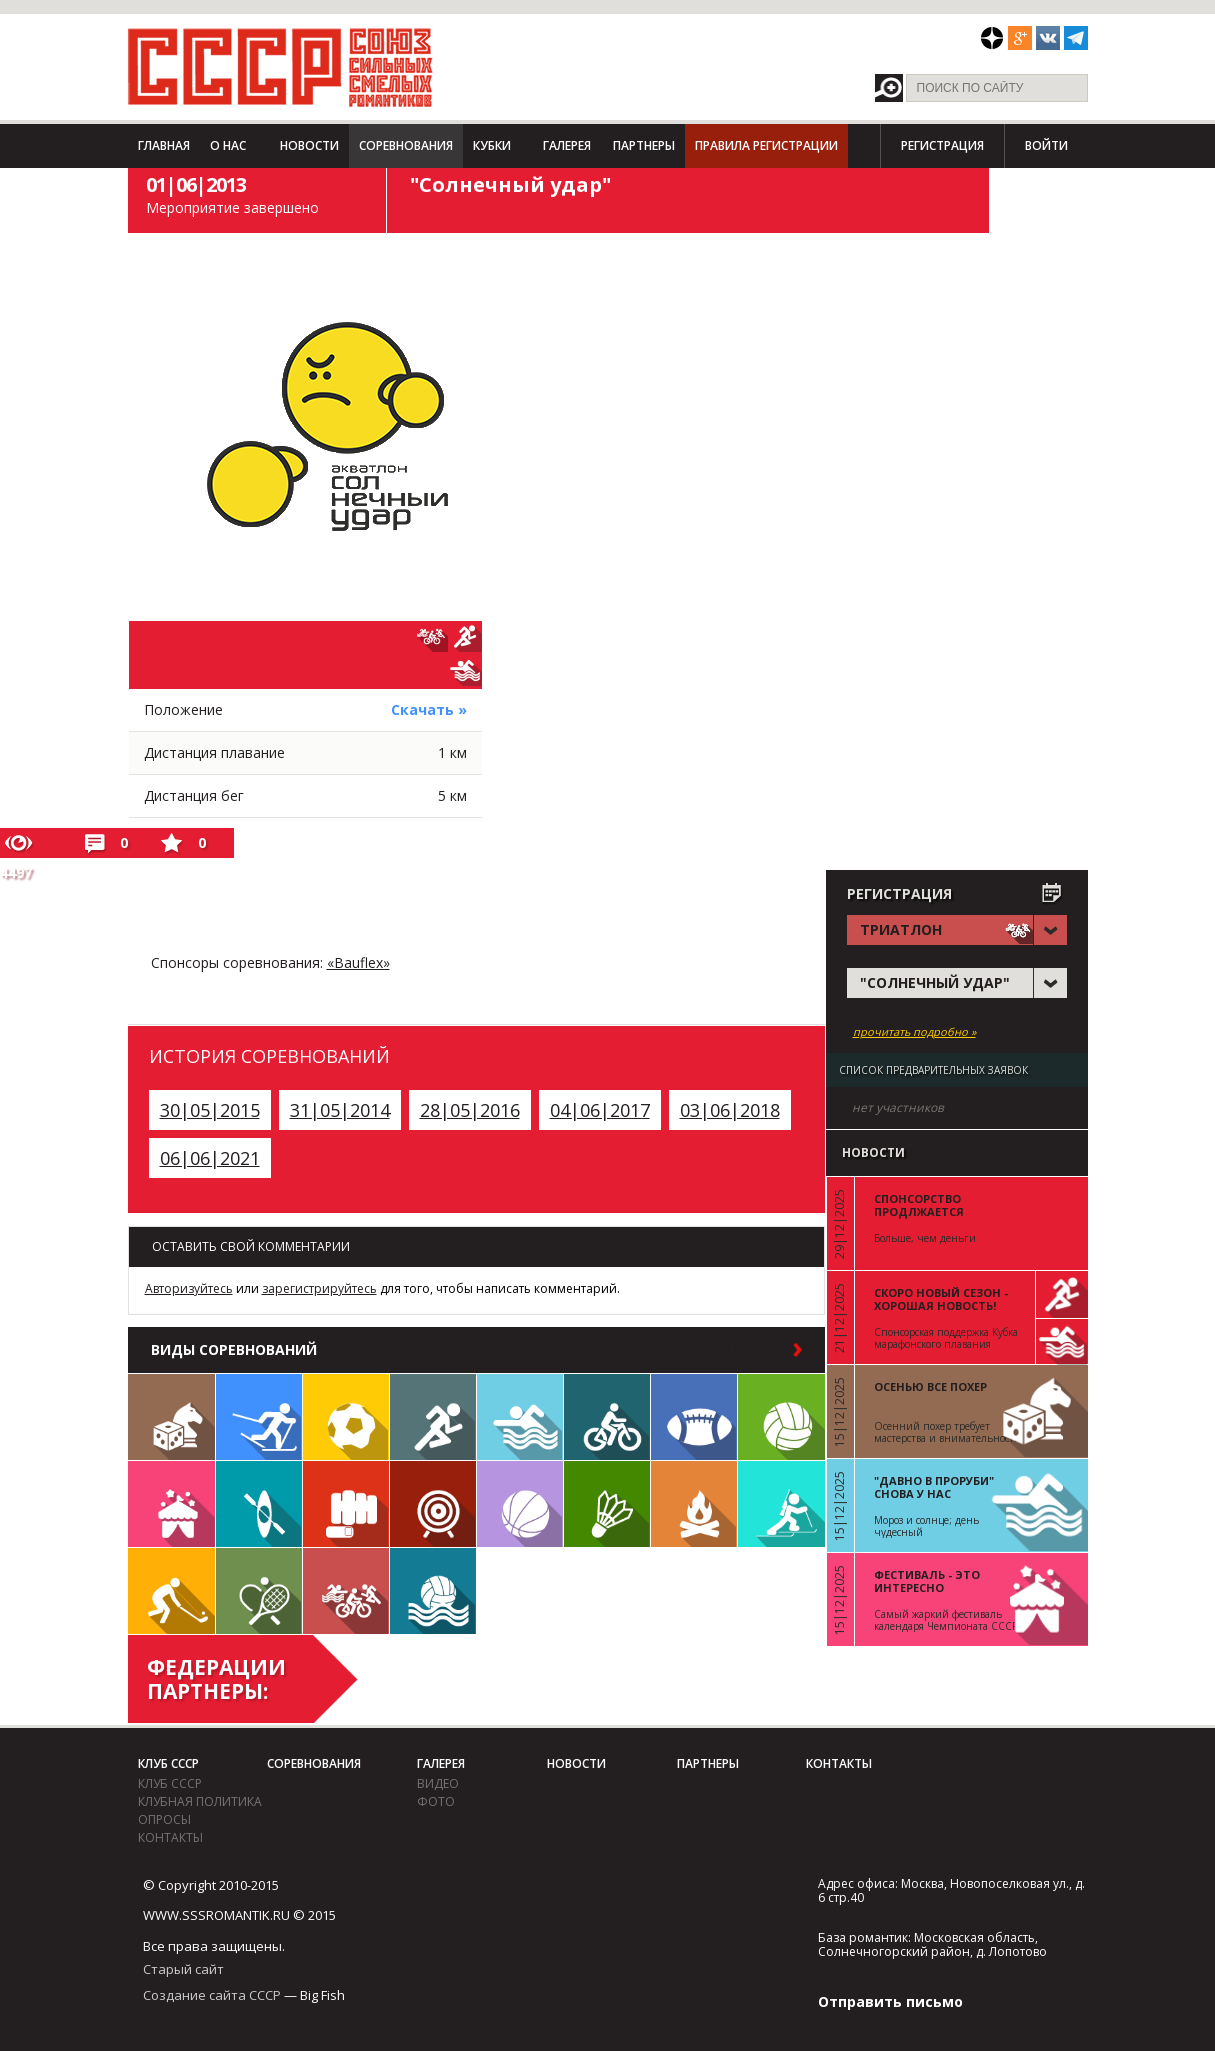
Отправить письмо (890, 2001)
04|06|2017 (600, 1110)
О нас (228, 145)
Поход (694, 1504)
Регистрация (942, 145)
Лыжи (259, 1417)
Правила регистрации (766, 145)
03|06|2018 (730, 1110)
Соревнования (406, 145)
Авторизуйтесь (189, 1288)
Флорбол (171, 1591)
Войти (1046, 145)
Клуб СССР (168, 1763)
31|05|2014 (340, 1110)
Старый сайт (183, 1969)
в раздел (751, 1350)
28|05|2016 (470, 1110)
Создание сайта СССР (212, 1995)
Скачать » (429, 709)
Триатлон (346, 1591)
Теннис (259, 1591)
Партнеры (644, 145)
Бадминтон (607, 1504)
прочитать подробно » (914, 1032)
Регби (694, 1417)
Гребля (259, 1504)
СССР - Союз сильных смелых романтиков (280, 67)
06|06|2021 (210, 1158)
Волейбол (781, 1417)
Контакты (170, 1837)
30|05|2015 (210, 1110)
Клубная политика (200, 1801)
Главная (164, 145)
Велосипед (607, 1417)
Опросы (164, 1819)
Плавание (520, 1417)
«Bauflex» (358, 962)
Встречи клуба (171, 1504)
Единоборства (346, 1504)
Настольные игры (171, 1417)
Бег (433, 1417)
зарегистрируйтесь (319, 1288)
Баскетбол (520, 1504)
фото (436, 1801)
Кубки (492, 145)
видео (438, 1783)
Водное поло (433, 1591)
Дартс (433, 1504)
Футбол (346, 1417)
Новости (309, 145)
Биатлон (781, 1504)
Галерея (567, 145)
